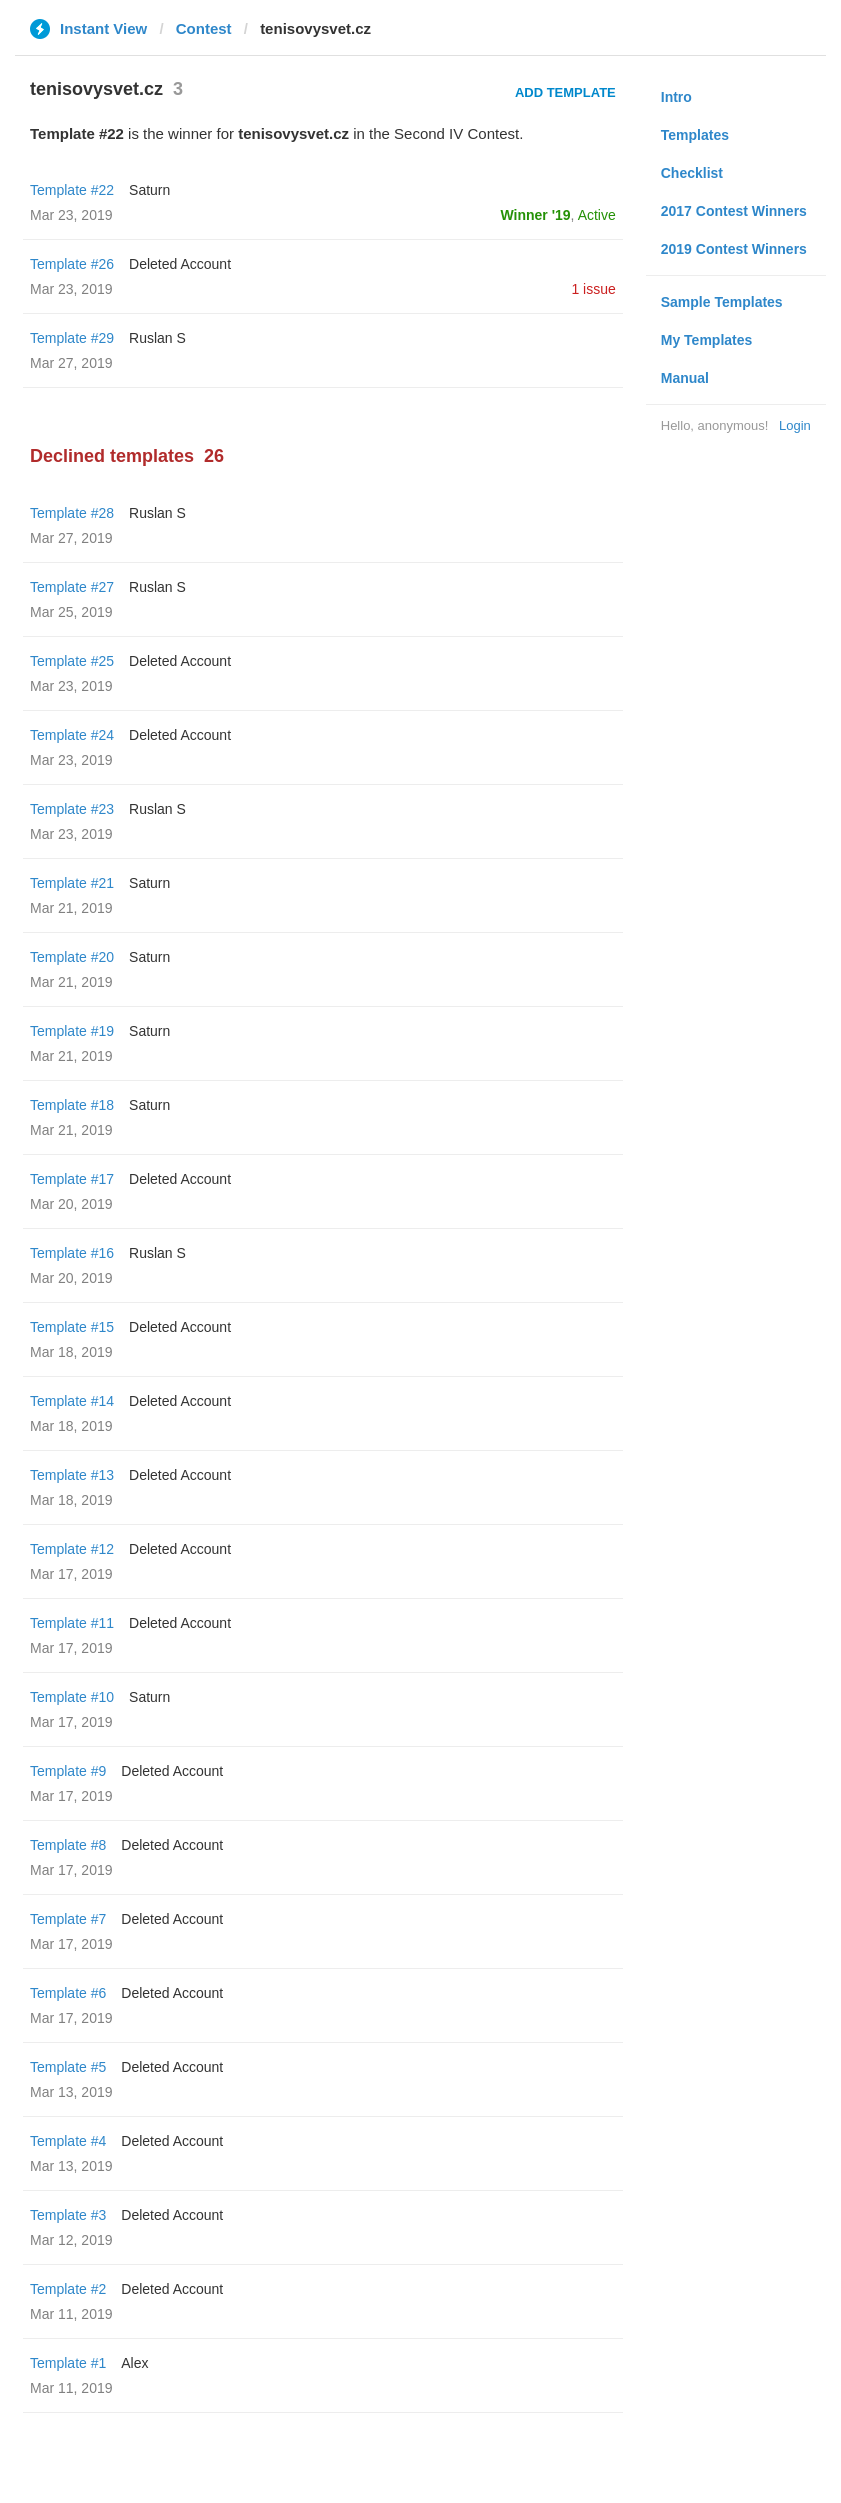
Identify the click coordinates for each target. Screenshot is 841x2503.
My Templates (707, 340)
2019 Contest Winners (734, 249)
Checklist (692, 173)
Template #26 (72, 264)
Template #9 (68, 1771)
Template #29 (72, 338)
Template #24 (72, 735)
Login (795, 425)
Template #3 (68, 2215)
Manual (685, 378)
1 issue (593, 289)
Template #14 (72, 1401)
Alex (134, 2363)
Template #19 (72, 1031)
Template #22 (72, 190)
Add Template (565, 92)
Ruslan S (157, 338)
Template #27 (72, 587)
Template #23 (72, 809)
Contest (204, 28)
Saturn (149, 190)
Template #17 (72, 1179)
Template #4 (68, 2141)
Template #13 (72, 1475)
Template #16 (72, 1253)
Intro (676, 97)
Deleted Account (180, 264)
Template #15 (72, 1327)
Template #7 (68, 1919)
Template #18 (72, 1105)
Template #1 (68, 2363)
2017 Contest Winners (734, 211)
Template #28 (72, 513)
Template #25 (72, 661)
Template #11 (72, 1623)
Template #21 (72, 883)
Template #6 (68, 1993)
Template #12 (72, 1549)
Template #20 (72, 957)
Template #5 (68, 2067)
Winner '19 (536, 215)
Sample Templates (722, 302)
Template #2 (68, 2289)
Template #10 (72, 1697)
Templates (695, 135)
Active (597, 215)
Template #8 (68, 1845)
